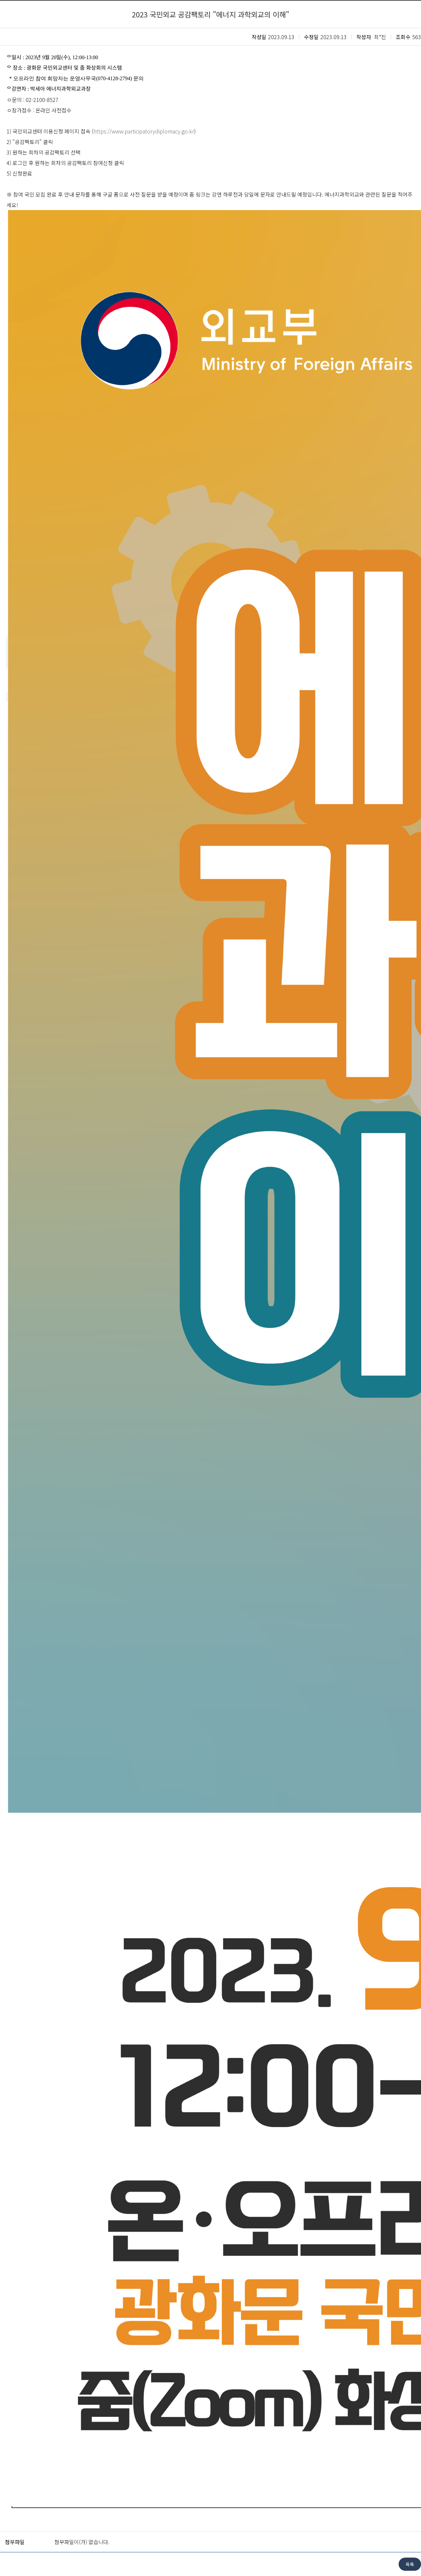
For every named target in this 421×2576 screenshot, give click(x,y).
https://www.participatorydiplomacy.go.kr (143, 131)
